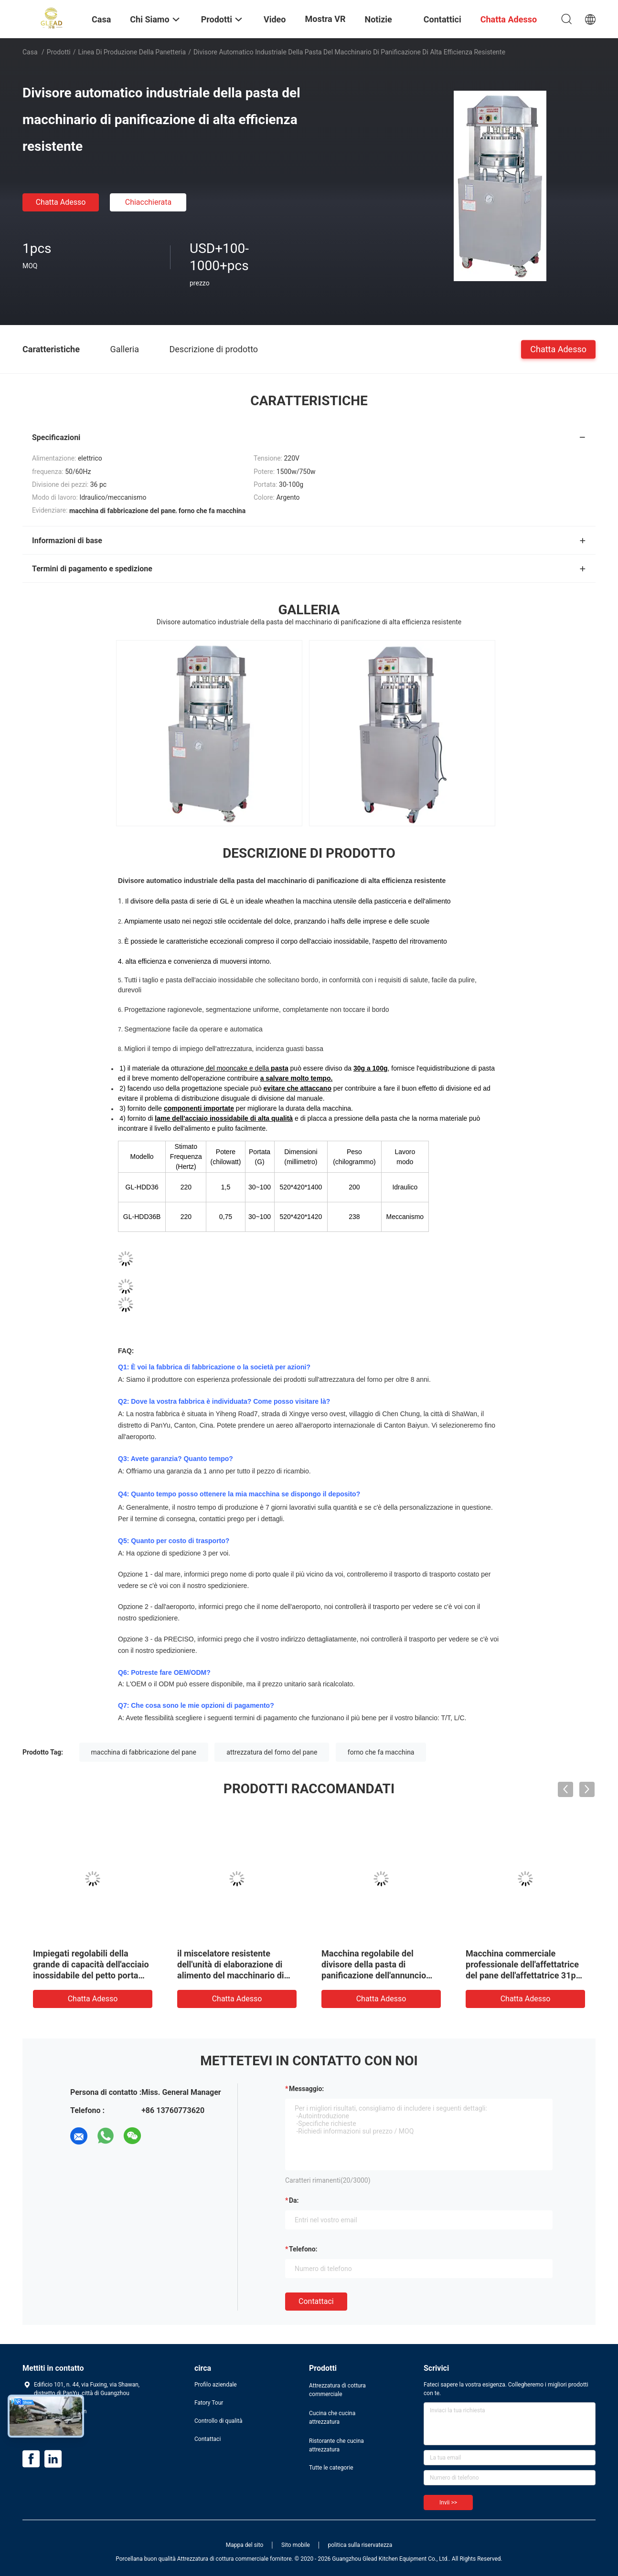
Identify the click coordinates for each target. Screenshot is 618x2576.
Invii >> (448, 2502)
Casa (30, 52)
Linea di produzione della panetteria (132, 52)
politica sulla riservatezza (360, 2545)
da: (294, 2200)
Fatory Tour (208, 2402)
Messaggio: (306, 2088)
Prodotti (59, 52)
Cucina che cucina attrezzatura (332, 2417)
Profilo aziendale (215, 2384)
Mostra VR (325, 19)
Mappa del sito (245, 2545)
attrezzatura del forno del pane (271, 1752)
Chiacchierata (148, 202)
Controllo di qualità (218, 2421)
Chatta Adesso (61, 202)
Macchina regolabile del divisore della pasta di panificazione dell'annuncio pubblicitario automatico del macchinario (375, 1975)
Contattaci (316, 2301)
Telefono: (303, 2249)
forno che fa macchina (381, 1752)
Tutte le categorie (331, 2467)
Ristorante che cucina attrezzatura (336, 2445)
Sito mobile (295, 2545)
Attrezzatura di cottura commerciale (337, 2389)
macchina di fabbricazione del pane (143, 1752)
